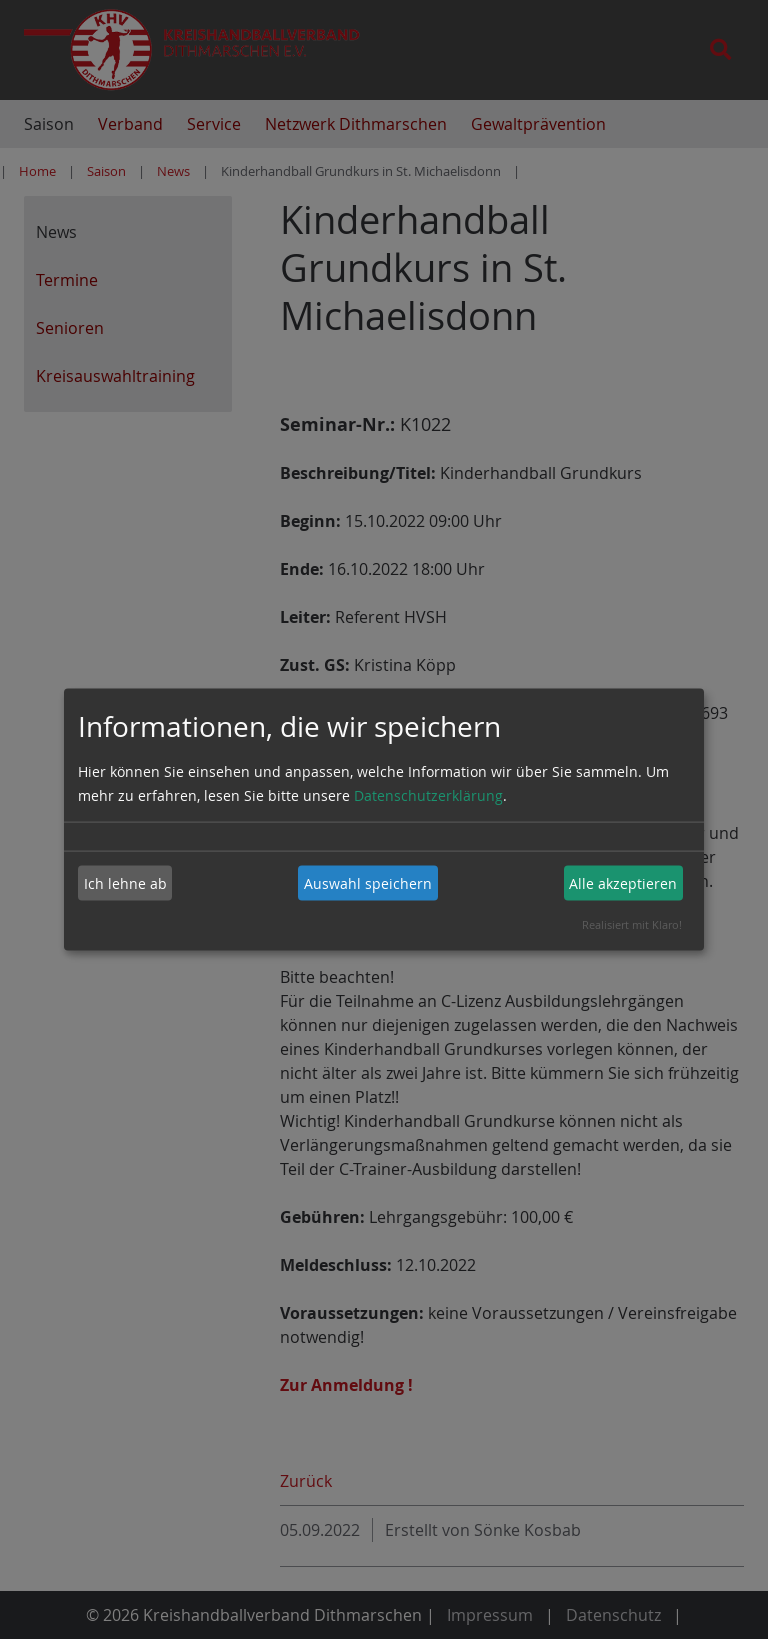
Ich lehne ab (125, 882)
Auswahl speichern (368, 882)
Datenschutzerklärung (428, 795)
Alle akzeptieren (623, 882)
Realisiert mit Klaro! (632, 924)
